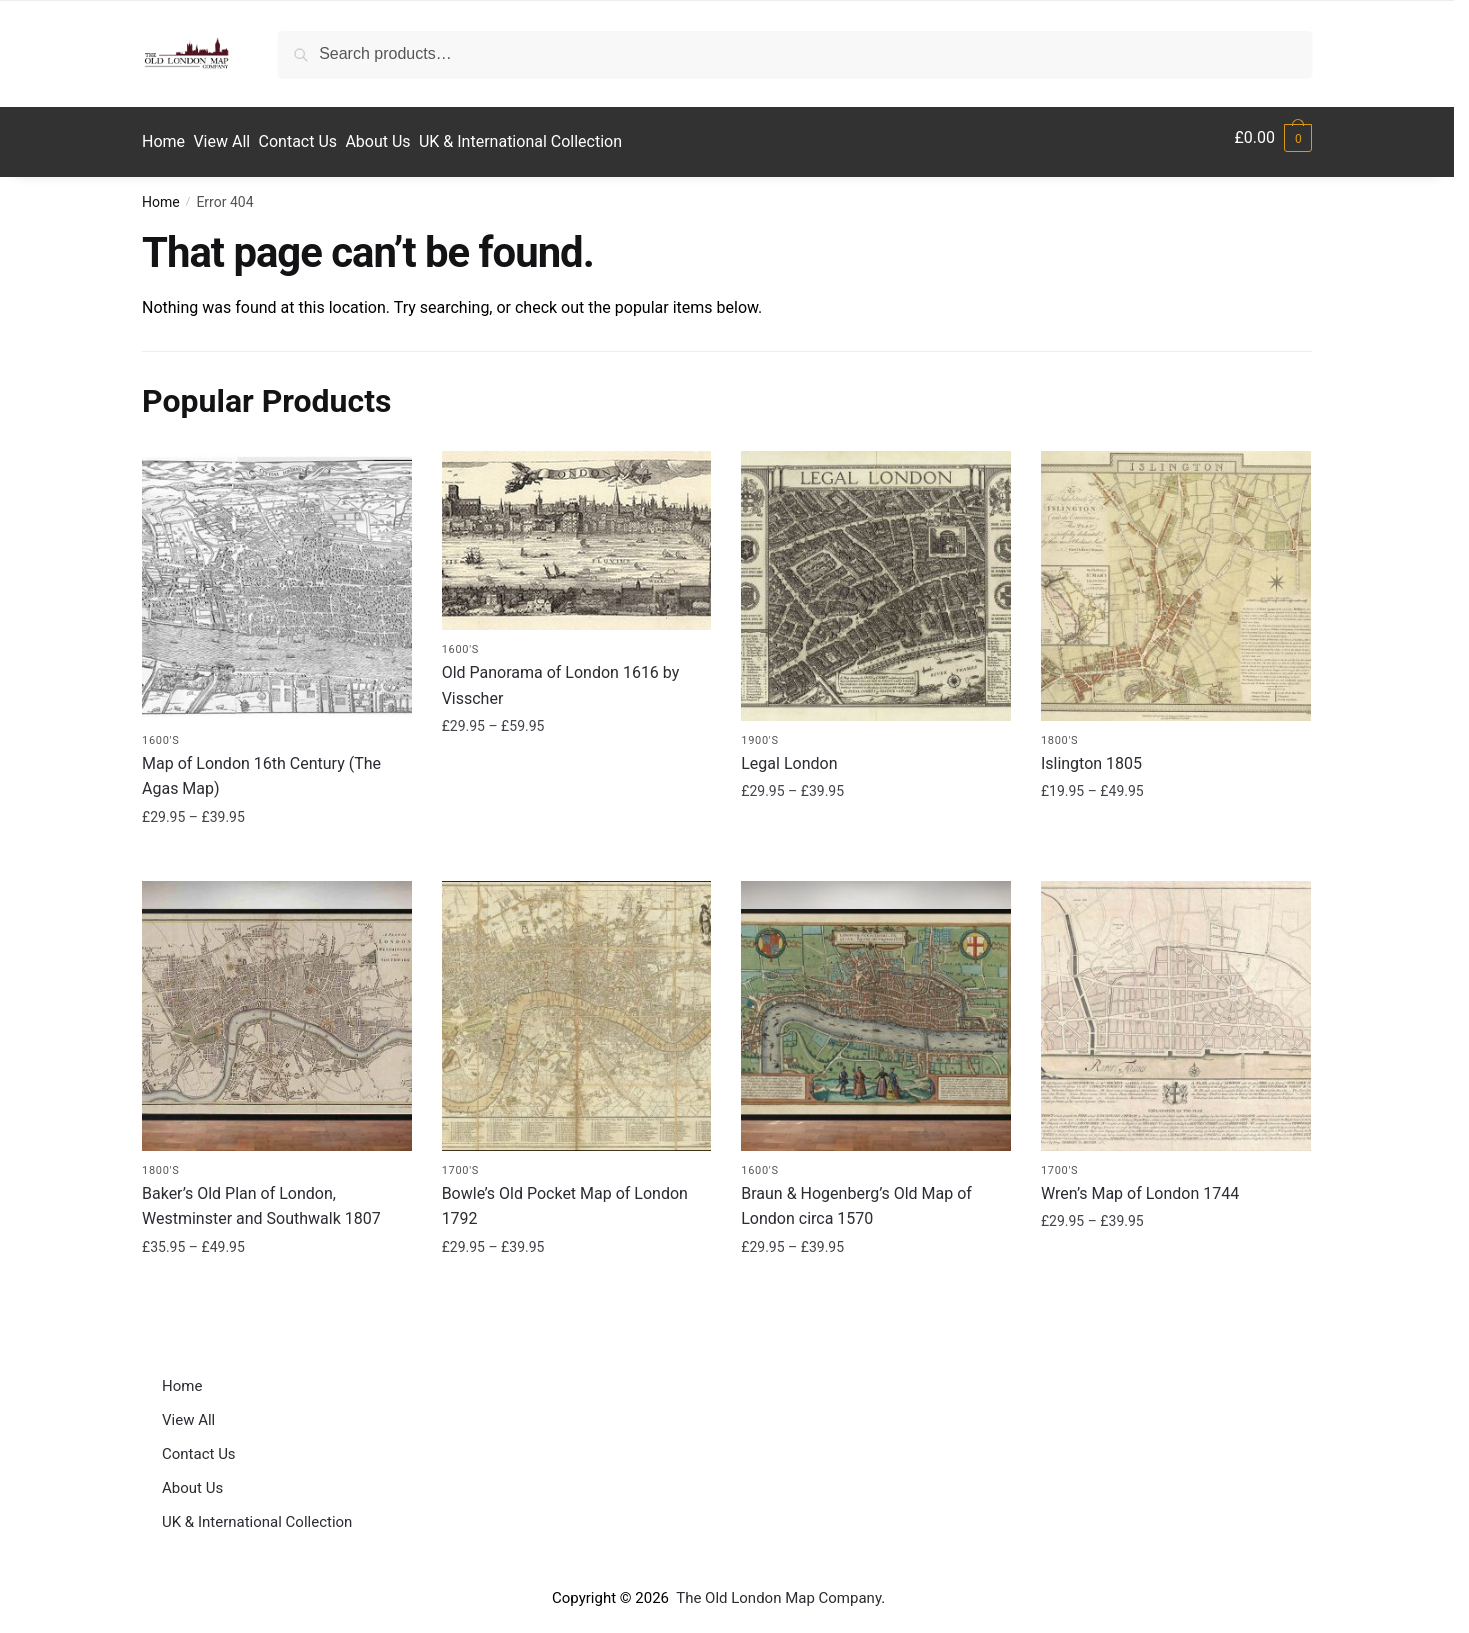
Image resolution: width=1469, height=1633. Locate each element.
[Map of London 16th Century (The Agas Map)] (277, 577)
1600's (160, 730)
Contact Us (199, 1445)
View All (188, 1411)
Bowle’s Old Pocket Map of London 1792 (565, 1196)
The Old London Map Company (778, 1589)
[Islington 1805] (1176, 577)
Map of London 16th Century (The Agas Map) (261, 766)
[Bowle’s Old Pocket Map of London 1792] (577, 1007)
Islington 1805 (1091, 753)
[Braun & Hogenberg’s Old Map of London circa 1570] (876, 1007)
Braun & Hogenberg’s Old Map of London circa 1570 (856, 1196)
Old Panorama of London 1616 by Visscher (561, 675)
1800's (1059, 730)
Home (161, 193)
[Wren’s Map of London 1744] (1176, 1007)
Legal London (789, 753)
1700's (460, 1160)
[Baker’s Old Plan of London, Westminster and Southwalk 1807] (277, 1007)
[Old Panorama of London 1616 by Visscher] (577, 531)
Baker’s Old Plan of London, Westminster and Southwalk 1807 (261, 1196)
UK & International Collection (257, 1513)
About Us (192, 1479)
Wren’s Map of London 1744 (1140, 1183)
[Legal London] (876, 577)
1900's (759, 730)
